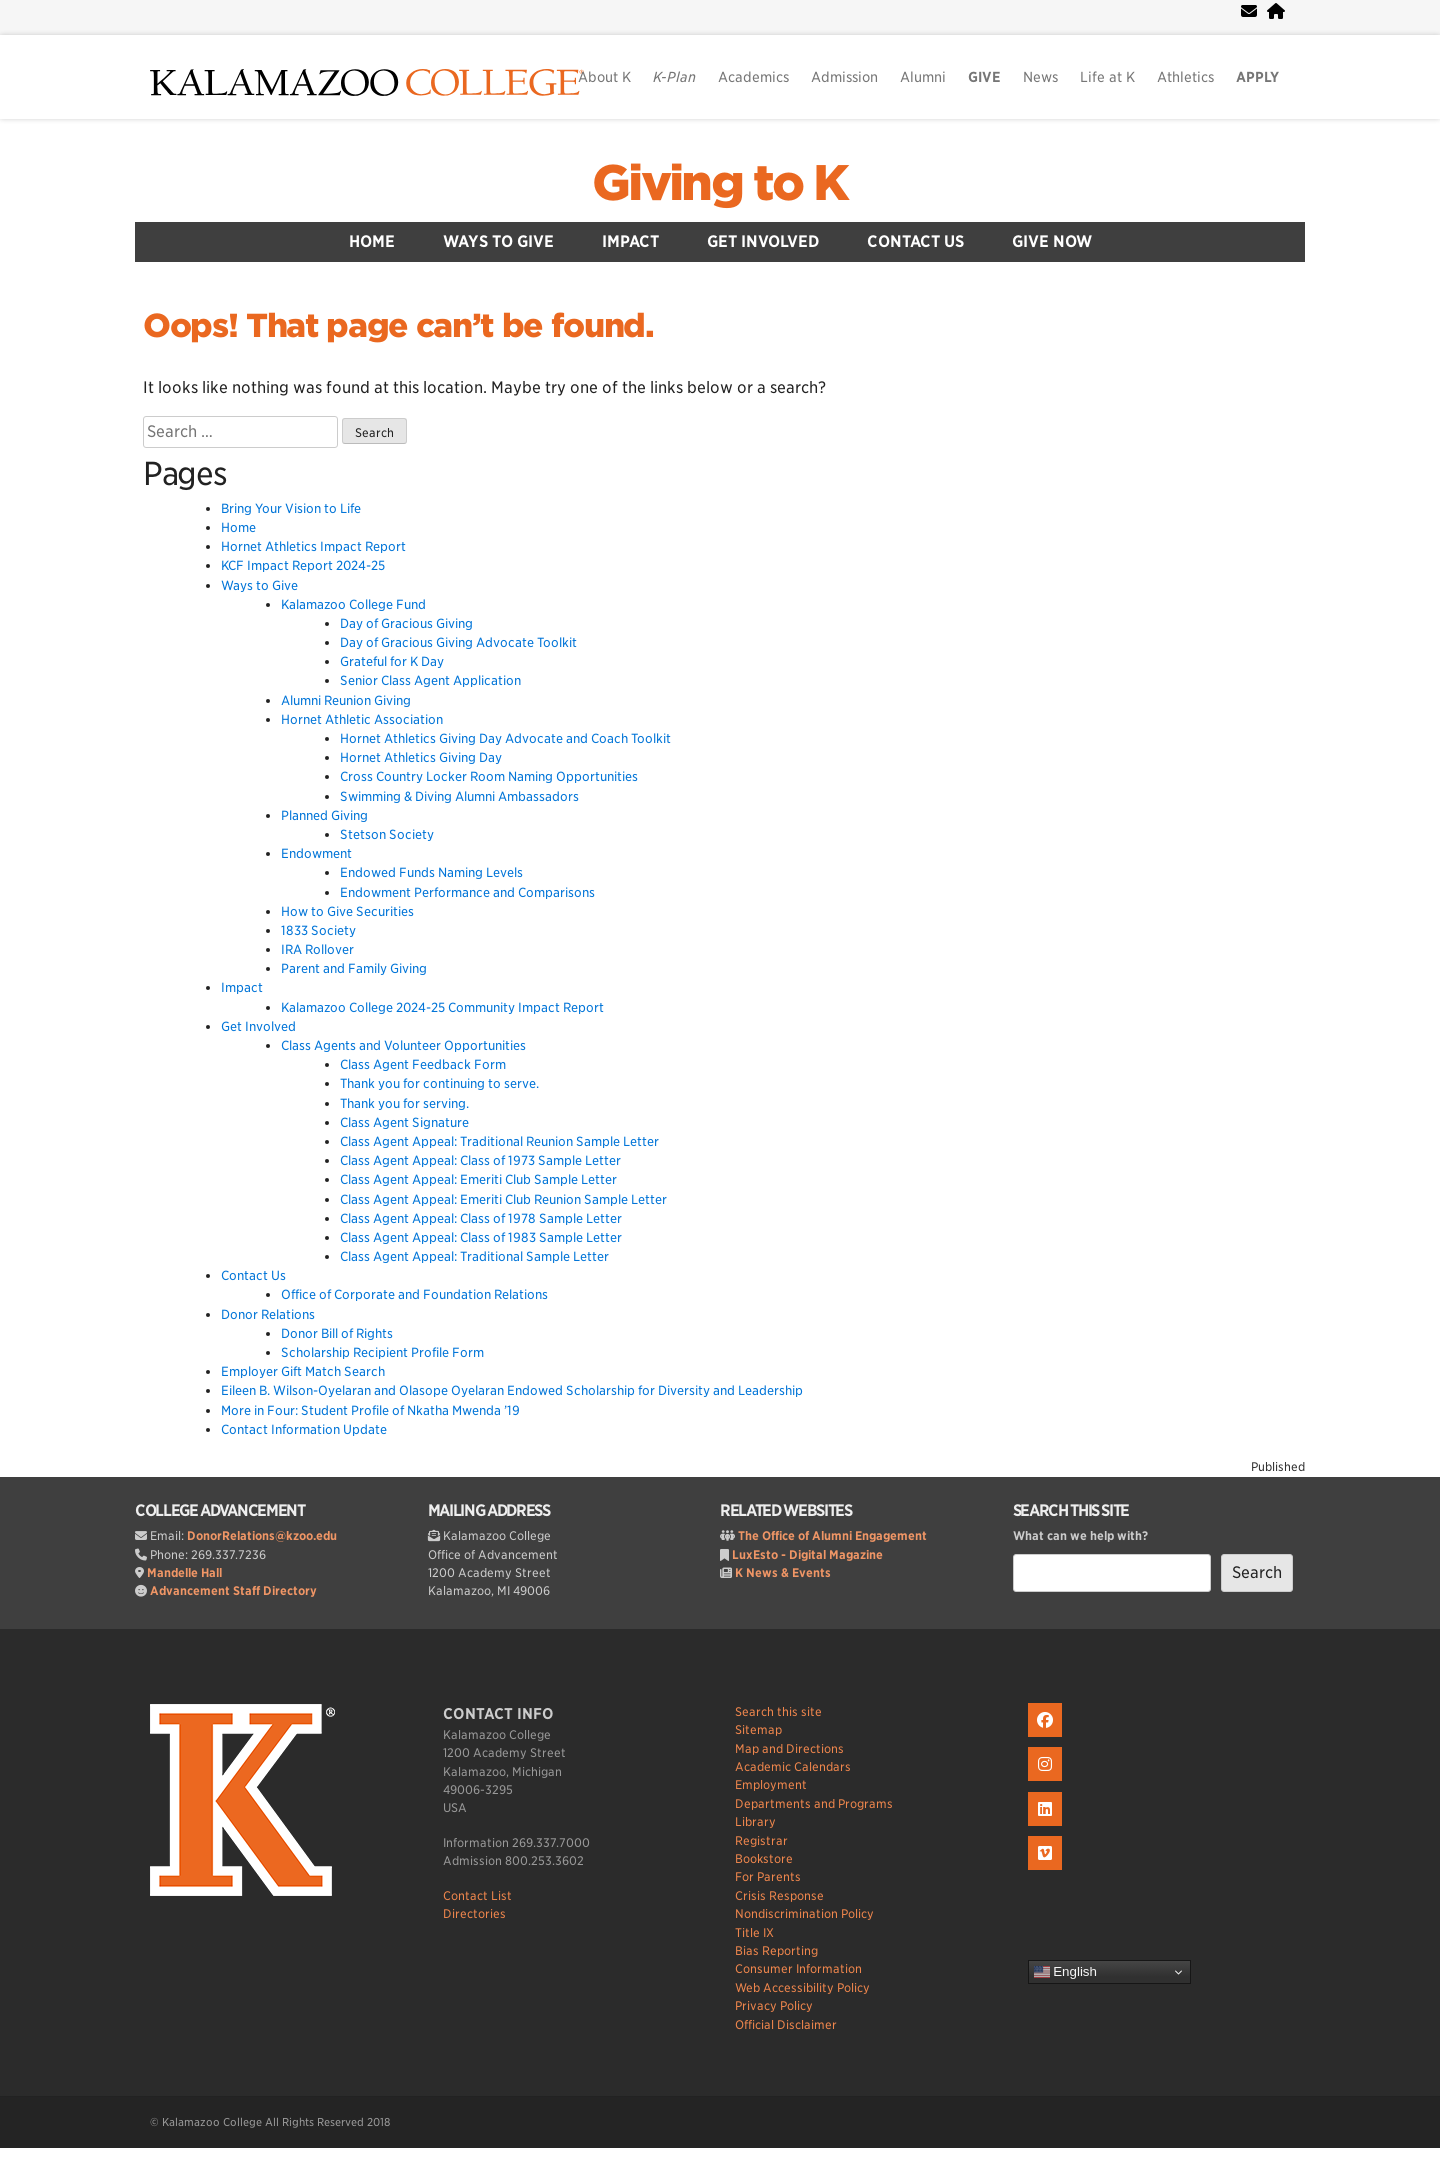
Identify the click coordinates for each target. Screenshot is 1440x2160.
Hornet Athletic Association (362, 719)
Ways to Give (498, 241)
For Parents (768, 1876)
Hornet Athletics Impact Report (313, 546)
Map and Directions (789, 1748)
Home (372, 241)
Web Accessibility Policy (802, 1987)
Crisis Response (779, 1895)
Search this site (778, 1711)
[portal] (1276, 11)
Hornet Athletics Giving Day (421, 757)
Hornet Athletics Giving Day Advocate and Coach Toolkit (505, 738)
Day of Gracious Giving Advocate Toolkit (458, 642)
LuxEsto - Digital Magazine (807, 1554)
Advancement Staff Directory (233, 1590)
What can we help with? (1080, 1535)
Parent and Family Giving (354, 968)
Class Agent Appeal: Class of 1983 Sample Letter (481, 1237)
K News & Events (783, 1572)
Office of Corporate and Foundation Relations (414, 1294)
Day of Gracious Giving (406, 623)
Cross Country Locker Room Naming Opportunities (489, 776)
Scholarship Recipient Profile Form (382, 1352)
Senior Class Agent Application (430, 680)
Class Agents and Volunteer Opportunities (403, 1045)
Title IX (754, 1932)
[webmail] (1249, 11)
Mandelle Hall (184, 1572)
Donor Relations (268, 1314)
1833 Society (318, 930)
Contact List (477, 1895)
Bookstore (764, 1858)
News (1040, 77)
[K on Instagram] (1047, 1781)
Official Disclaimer (786, 2024)
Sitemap (758, 1729)
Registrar (761, 1840)
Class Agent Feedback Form (423, 1064)
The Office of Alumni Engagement (832, 1535)
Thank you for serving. (404, 1103)
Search (1257, 1572)
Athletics (1185, 77)
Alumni (923, 77)
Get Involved (763, 241)
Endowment (316, 853)
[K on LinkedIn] (1047, 1826)
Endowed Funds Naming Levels (431, 872)
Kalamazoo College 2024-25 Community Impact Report (442, 1007)
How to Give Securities (347, 911)
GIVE (984, 77)
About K (604, 77)
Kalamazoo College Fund (353, 604)
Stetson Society (387, 834)
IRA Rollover (317, 949)
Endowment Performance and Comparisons (467, 892)
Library (755, 1821)
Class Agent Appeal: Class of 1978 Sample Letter (481, 1218)
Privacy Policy (774, 2005)
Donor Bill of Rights (337, 1333)
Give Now (1052, 241)
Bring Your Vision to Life (291, 508)
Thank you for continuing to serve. (439, 1083)
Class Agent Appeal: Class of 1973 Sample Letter (480, 1160)
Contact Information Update (304, 1429)
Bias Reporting (776, 1950)
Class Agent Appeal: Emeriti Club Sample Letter (478, 1179)
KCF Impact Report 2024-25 (303, 565)
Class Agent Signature (404, 1122)
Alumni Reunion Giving (346, 700)
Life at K (1107, 77)
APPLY (1257, 77)
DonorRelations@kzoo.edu (262, 1535)
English (1065, 1972)
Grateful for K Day (392, 661)
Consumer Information (798, 1968)
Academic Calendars (793, 1766)
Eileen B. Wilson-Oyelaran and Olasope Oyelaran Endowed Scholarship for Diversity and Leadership (512, 1390)
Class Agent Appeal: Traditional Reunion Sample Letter (499, 1141)
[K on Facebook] (1047, 1737)
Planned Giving (324, 815)
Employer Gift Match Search (303, 1371)
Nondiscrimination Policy (804, 1913)
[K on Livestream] (1047, 1870)
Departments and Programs (814, 1803)
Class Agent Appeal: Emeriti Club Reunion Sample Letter (503, 1199)
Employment (771, 1784)
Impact (630, 241)
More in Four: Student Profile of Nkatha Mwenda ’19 (370, 1410)
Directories (474, 1913)
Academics (753, 77)
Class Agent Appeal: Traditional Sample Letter (474, 1256)
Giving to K (720, 183)
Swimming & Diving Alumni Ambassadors (459, 796)
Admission (844, 77)
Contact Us (915, 241)
